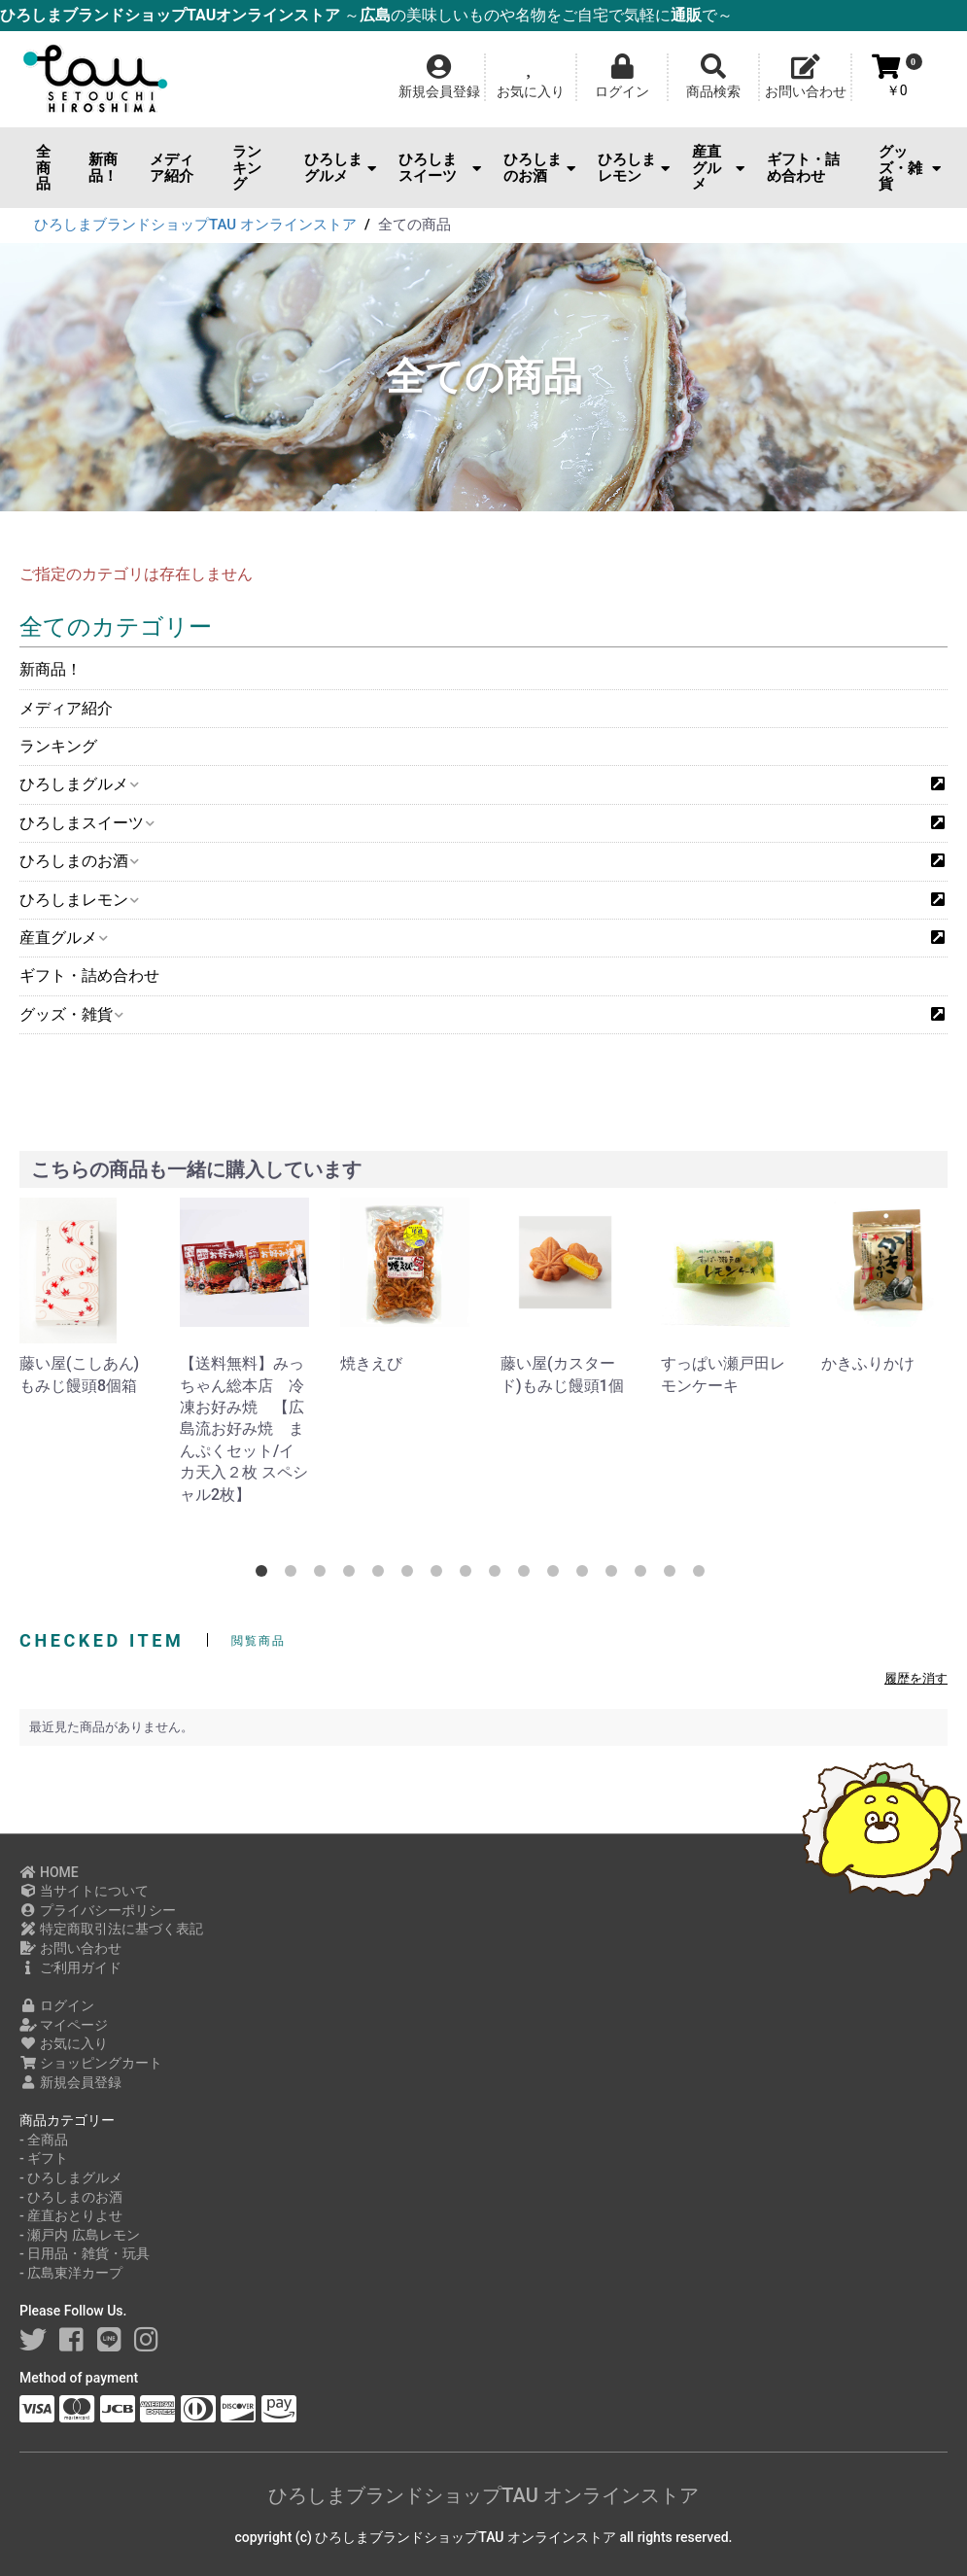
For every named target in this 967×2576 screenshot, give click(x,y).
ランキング (246, 167)
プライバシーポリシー (97, 1910)
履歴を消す (916, 1678)
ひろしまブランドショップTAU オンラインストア (483, 2495)
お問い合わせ (70, 1948)
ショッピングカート (90, 2063)
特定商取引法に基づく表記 (111, 1928)
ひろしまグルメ (340, 168)
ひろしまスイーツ (439, 168)
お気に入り (63, 2043)
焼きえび (371, 1363)
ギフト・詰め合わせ (803, 168)
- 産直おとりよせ (70, 2215)
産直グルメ (718, 167)
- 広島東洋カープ (70, 2272)
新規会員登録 (70, 2082)
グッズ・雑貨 (910, 167)
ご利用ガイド (70, 1967)
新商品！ (103, 168)
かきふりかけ (868, 1363)
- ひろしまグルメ (70, 2177)
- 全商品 (43, 2139)
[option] (84, 1297)
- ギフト (43, 2158)
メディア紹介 (171, 168)
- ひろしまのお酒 (70, 2197)
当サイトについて (84, 1890)
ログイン (56, 2005)
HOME (49, 1872)
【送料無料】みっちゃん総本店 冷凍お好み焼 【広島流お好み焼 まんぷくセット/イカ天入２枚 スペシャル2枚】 (244, 1428)
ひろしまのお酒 (539, 168)
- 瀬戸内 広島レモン (79, 2235)
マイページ (63, 2025)
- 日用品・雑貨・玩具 (84, 2253)
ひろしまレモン (634, 168)
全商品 (43, 167)
